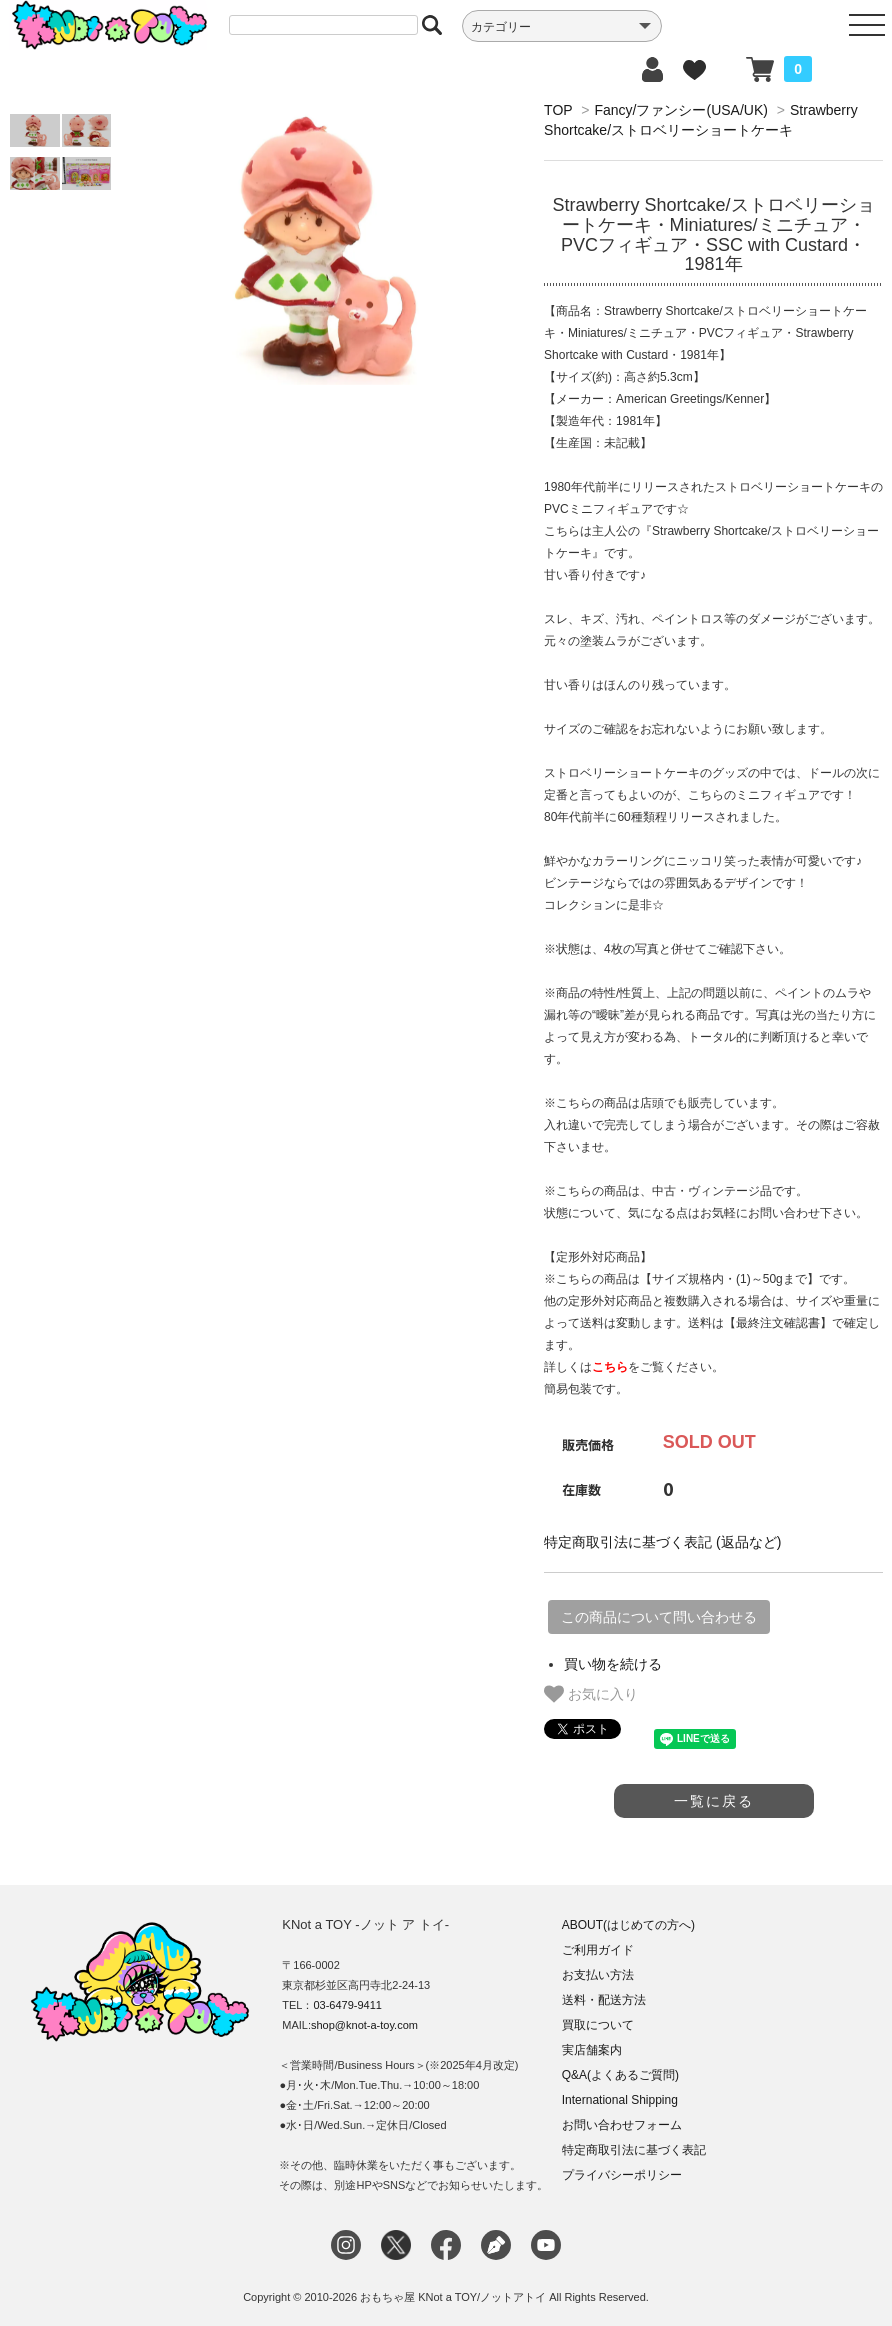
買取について (598, 2025)
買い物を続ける (613, 1664)
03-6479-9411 (347, 2005)
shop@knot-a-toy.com (364, 2025)
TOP (558, 110)
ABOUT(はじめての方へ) (628, 1925)
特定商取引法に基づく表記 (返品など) (662, 1542)
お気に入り (591, 1694)
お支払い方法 (598, 1975)
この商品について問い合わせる (659, 1617)
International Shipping (620, 2100)
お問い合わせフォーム (622, 2125)
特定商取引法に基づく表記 (634, 2150)
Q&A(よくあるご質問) (620, 2075)
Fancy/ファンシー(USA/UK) (680, 110)
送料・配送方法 (604, 2000)
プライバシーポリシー (622, 2175)
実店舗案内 (592, 2050)
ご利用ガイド (598, 1950)
